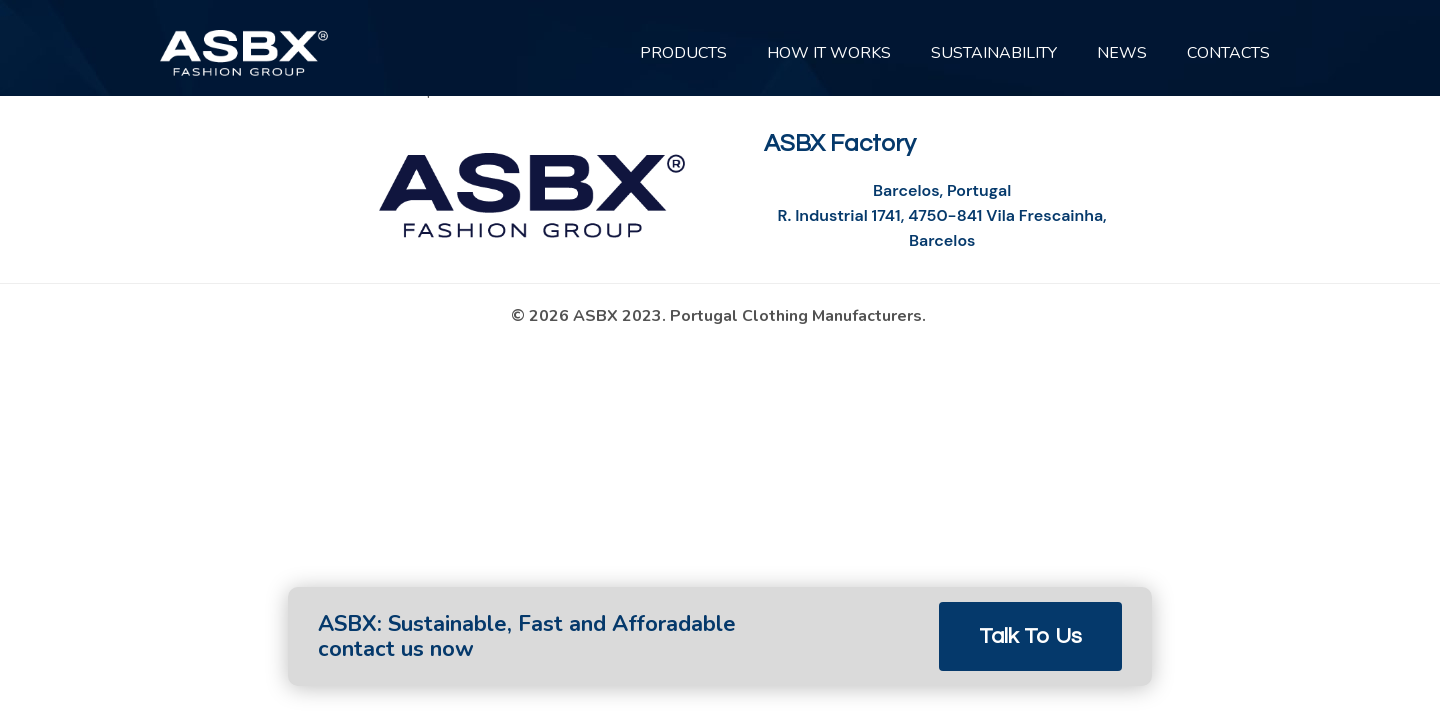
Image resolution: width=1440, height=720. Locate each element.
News (1122, 53)
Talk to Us (1030, 636)
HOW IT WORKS (829, 53)
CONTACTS (1228, 53)
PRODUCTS (683, 53)
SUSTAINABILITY (994, 53)
